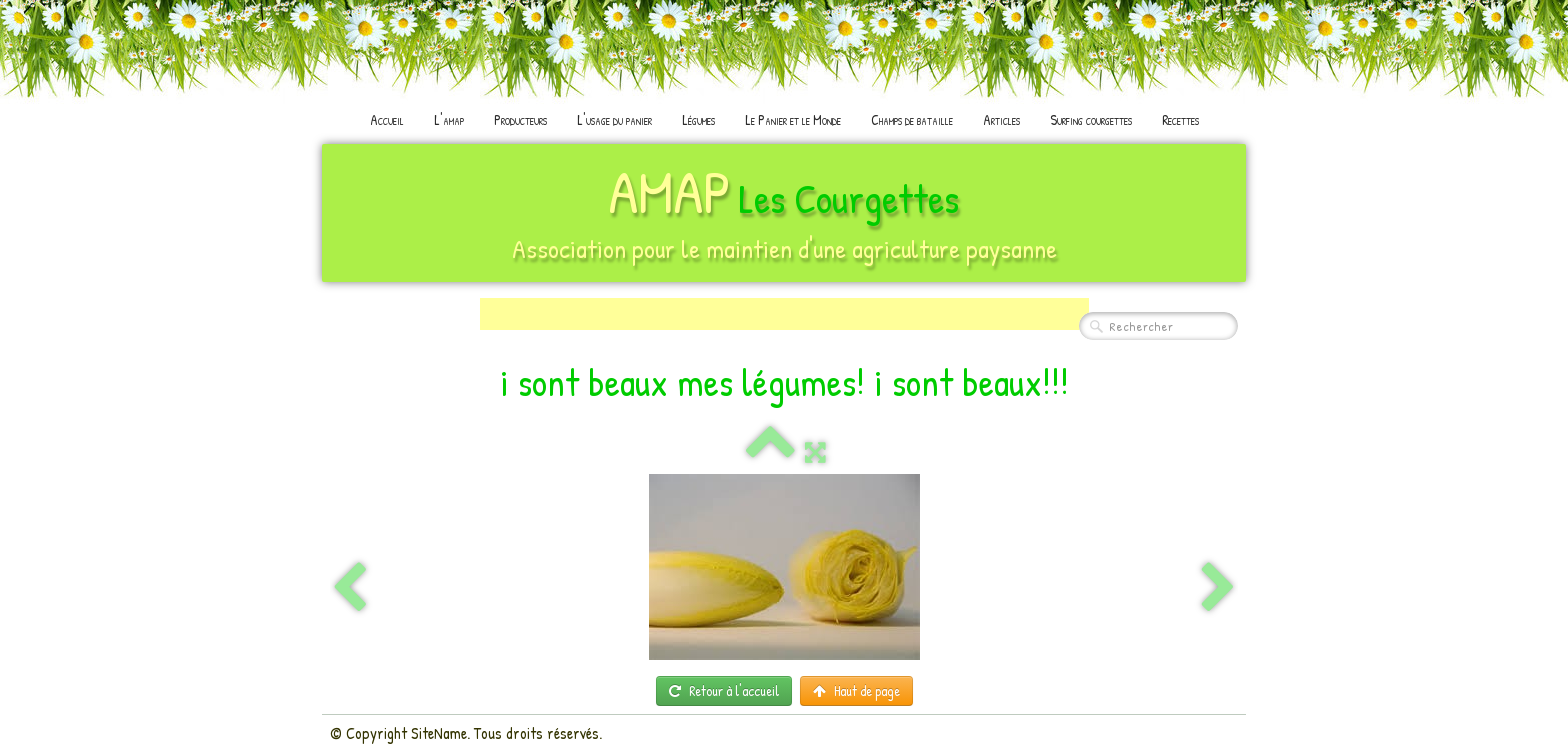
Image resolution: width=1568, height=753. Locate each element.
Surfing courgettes (1091, 119)
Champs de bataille (912, 119)
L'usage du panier (614, 119)
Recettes (1180, 119)
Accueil (387, 119)
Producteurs (520, 119)
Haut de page (856, 690)
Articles (1001, 119)
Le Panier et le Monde (793, 119)
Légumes (698, 119)
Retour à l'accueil (724, 690)
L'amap (449, 119)
